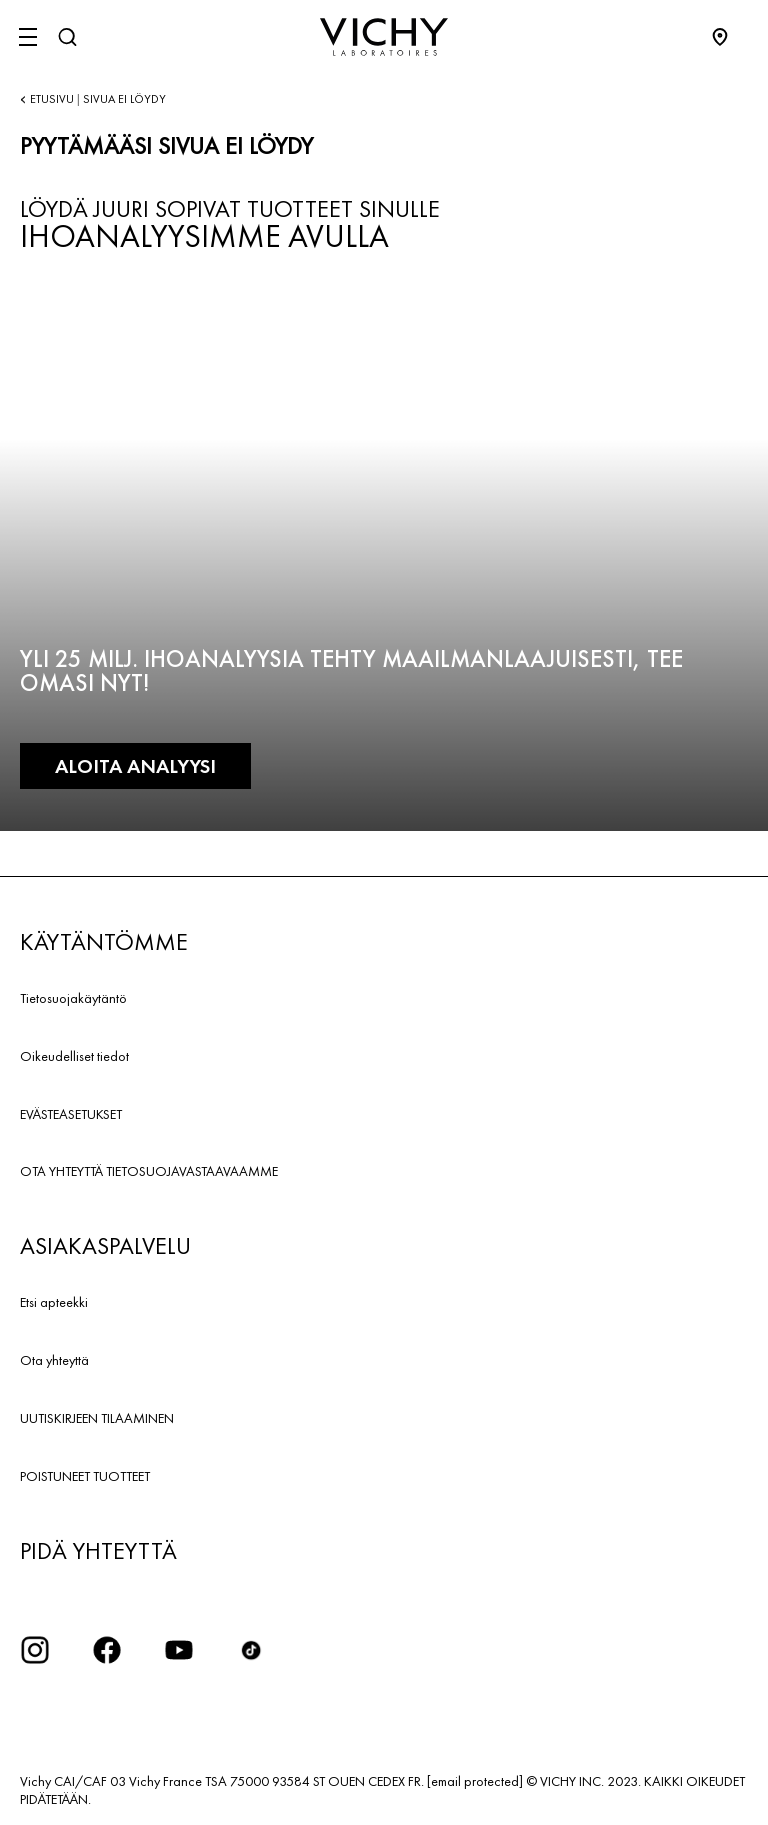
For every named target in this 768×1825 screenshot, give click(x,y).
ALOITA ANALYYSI (135, 766)
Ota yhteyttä (54, 1360)
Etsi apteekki (54, 1302)
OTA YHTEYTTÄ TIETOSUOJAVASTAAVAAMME (149, 1171)
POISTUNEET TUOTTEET (85, 1476)
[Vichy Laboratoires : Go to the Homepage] (384, 37)
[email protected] (475, 1781)
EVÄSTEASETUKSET (71, 1114)
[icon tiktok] (251, 1650)
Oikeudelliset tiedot (74, 1056)
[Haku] (67, 37)
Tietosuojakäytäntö (73, 998)
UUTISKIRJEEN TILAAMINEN (97, 1418)
